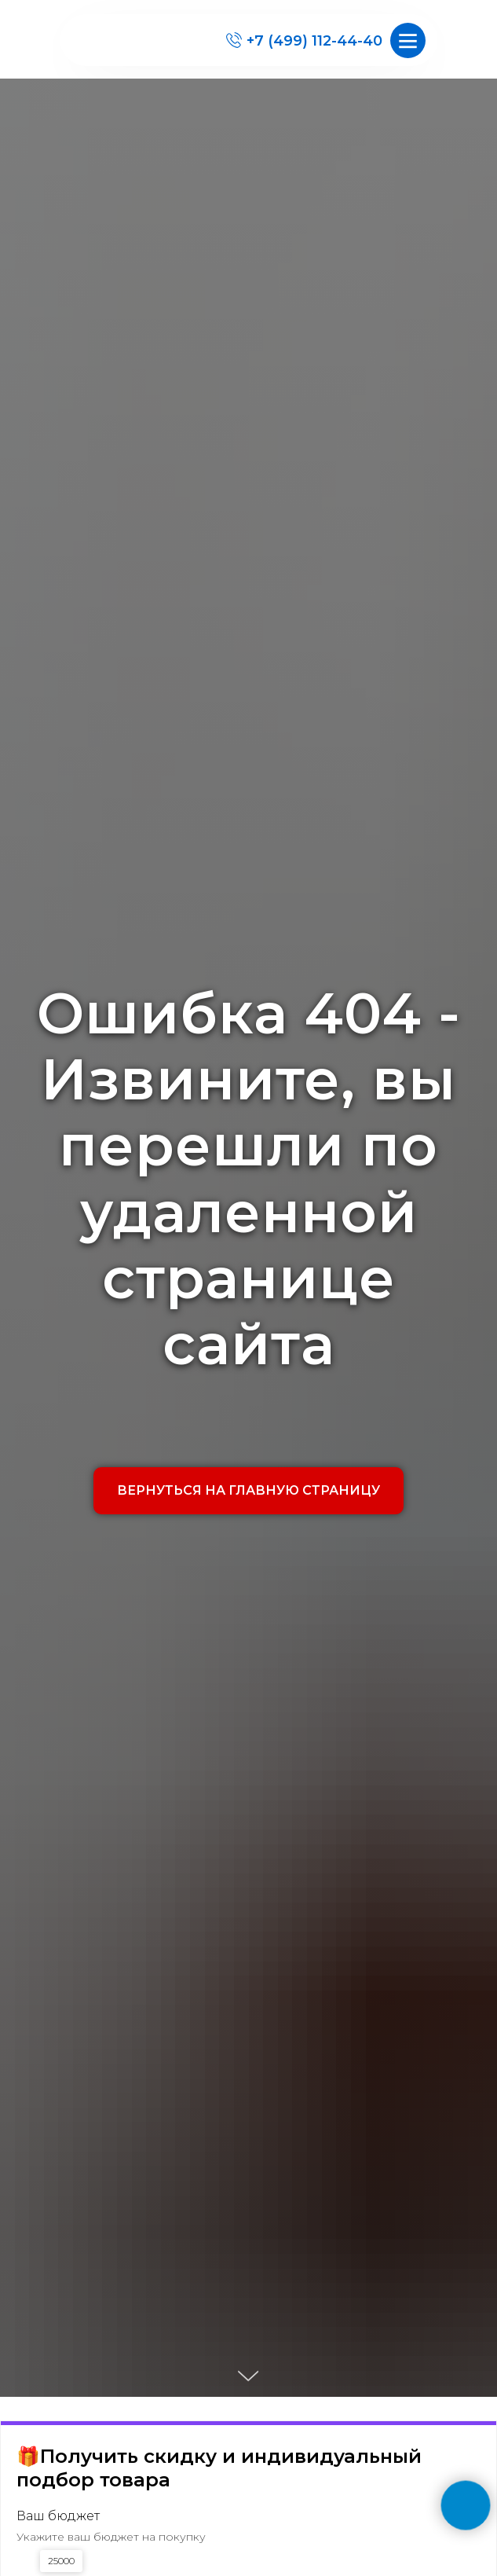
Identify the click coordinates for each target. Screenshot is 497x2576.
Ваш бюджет (58, 2515)
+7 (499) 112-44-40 (314, 41)
